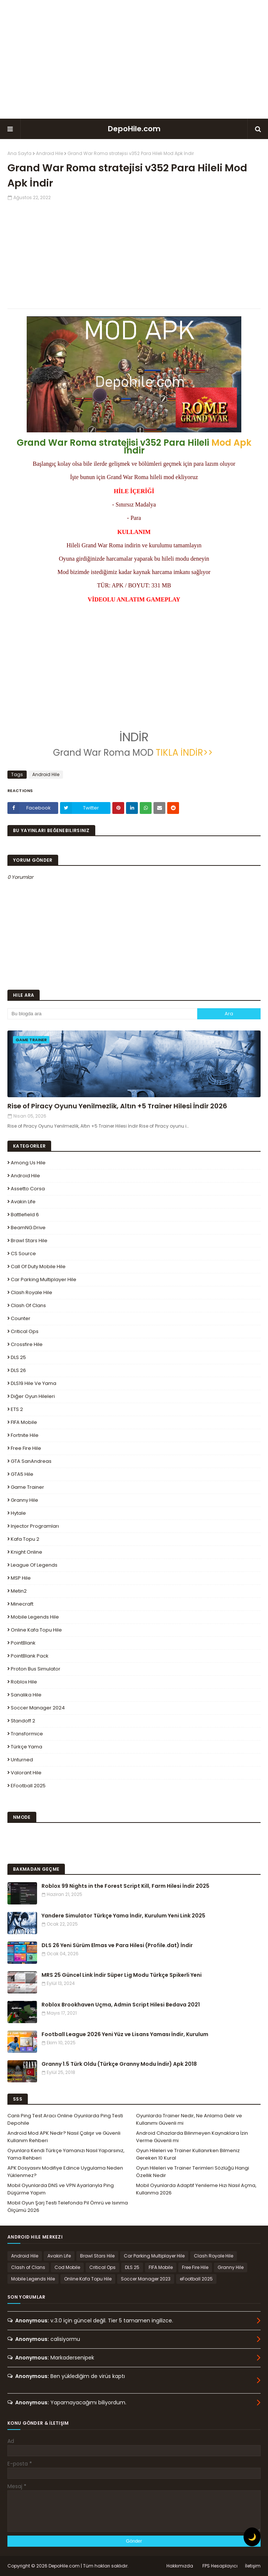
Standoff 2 (23, 1720)
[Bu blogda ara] (102, 1013)
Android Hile (49, 153)
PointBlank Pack (30, 1655)
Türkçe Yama (26, 1746)
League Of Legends (34, 1565)
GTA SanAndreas (31, 1461)
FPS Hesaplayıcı (220, 2566)
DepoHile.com (134, 128)
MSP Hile (21, 1577)
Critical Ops (25, 1331)
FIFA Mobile (24, 1422)
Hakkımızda (179, 2566)
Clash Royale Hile (31, 1292)
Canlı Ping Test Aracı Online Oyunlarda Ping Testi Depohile (65, 2119)
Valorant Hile (26, 1772)
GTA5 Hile (22, 1474)
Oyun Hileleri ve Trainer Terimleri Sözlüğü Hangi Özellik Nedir (192, 2171)
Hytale (18, 1513)
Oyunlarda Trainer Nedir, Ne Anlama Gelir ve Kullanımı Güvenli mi (189, 2119)
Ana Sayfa (19, 153)
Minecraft (22, 1603)
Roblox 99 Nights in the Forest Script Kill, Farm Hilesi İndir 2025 (125, 1886)
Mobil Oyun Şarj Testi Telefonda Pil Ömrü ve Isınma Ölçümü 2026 (67, 2206)
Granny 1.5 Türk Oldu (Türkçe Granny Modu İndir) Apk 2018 (119, 2064)
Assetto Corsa (28, 1188)
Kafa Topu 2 (25, 1539)
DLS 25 (18, 1357)
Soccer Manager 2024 (38, 1707)
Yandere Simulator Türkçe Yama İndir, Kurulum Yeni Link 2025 (123, 1915)
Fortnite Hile (25, 1435)
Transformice (27, 1733)
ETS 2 (17, 1409)
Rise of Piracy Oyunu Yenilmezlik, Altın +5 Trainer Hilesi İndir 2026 (117, 1106)
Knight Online (26, 1552)
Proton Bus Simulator (35, 1668)
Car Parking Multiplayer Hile (43, 1279)
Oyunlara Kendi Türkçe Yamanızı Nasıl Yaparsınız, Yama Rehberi (66, 2154)
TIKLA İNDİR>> (185, 752)
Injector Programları (35, 1526)
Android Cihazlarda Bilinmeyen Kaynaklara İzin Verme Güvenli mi (192, 2137)
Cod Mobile (67, 2267)
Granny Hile (24, 1500)
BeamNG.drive (28, 1227)
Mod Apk (231, 442)
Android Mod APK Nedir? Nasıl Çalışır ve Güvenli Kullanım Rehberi (63, 2137)
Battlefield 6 (25, 1214)
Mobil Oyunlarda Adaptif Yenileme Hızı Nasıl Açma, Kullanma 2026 (196, 2189)
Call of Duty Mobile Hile (38, 1266)
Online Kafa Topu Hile (36, 1629)
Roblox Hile (24, 1681)
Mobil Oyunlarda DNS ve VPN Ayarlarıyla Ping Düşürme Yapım (60, 2189)
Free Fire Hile (26, 1448)
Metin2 (19, 1590)
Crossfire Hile (27, 1344)
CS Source (23, 1253)
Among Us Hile (28, 1162)
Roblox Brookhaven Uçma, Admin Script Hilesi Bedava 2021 (121, 2004)
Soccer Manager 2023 (146, 2279)
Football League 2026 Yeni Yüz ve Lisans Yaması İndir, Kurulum (125, 2034)
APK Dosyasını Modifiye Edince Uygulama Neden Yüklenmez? (65, 2171)
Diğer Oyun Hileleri (33, 1396)
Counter (20, 1318)
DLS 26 (18, 1370)
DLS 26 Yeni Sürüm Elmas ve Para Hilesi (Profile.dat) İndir (117, 1945)
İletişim (253, 2566)
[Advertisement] (134, 59)
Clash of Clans (28, 1305)
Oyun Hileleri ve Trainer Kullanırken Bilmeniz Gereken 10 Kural (188, 2154)
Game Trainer (27, 1487)
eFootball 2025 (28, 1785)
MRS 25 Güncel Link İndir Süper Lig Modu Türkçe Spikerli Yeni (122, 1975)
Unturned (22, 1759)
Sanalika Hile (26, 1694)
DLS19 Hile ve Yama (33, 1383)
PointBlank (23, 1642)
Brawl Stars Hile (29, 1240)
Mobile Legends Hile (35, 1616)
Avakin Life (23, 1201)
